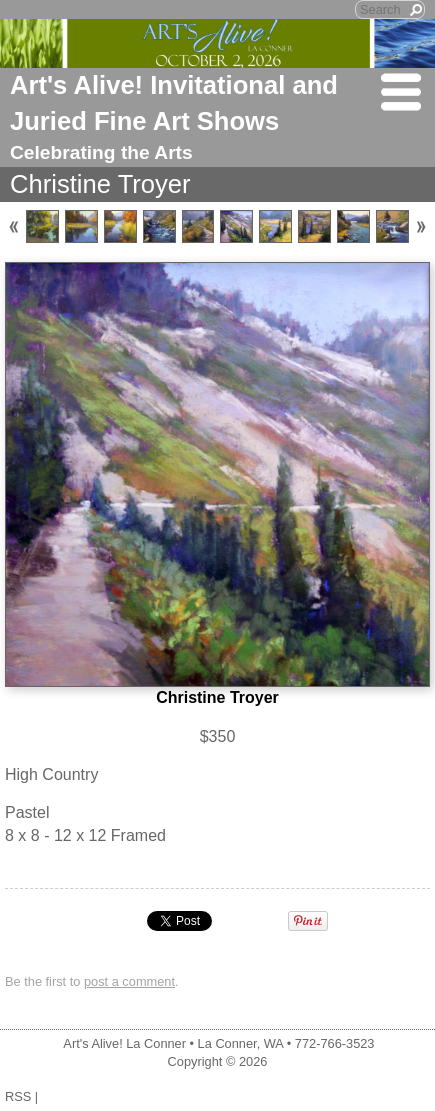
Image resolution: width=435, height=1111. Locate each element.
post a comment (129, 981)
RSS (18, 1096)
